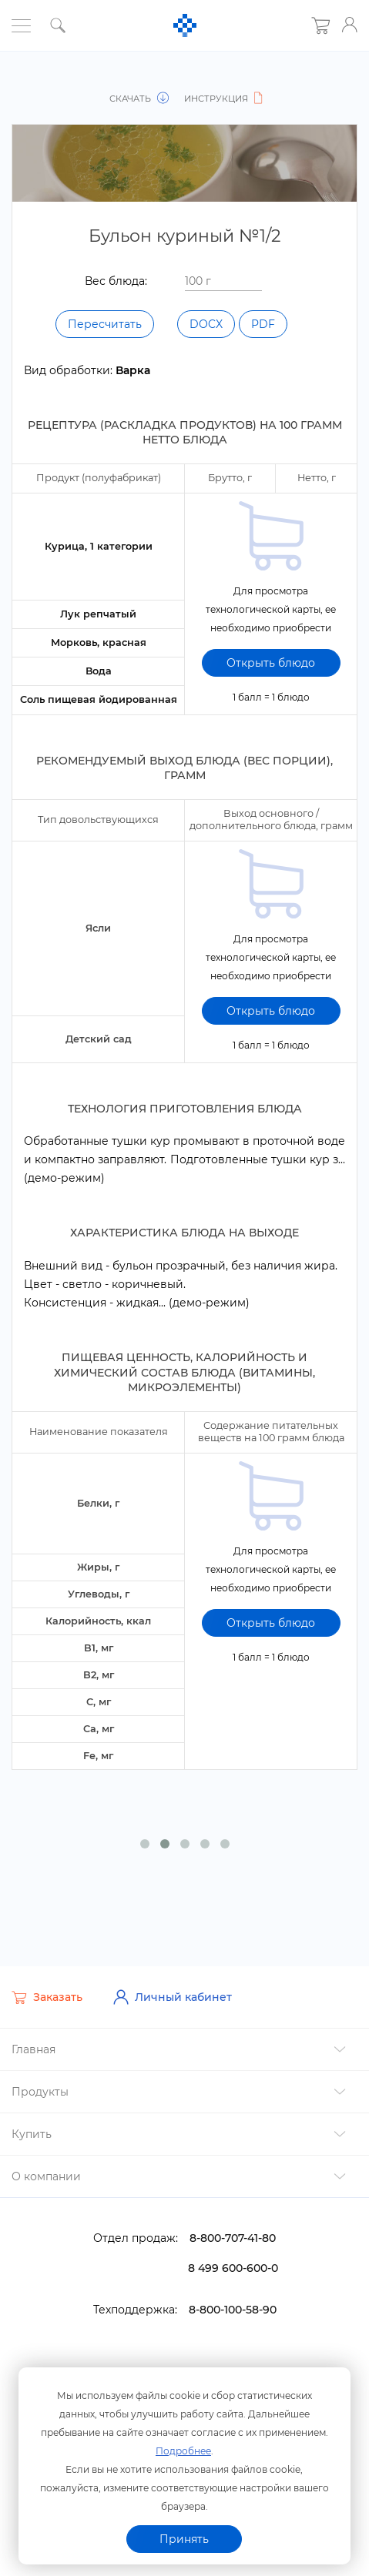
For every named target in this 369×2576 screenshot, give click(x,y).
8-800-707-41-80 (233, 2229)
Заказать (47, 1989)
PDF (263, 324)
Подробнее (183, 2448)
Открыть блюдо (270, 660)
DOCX (206, 324)
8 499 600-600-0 (233, 2260)
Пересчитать (105, 324)
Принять (184, 2539)
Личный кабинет (172, 1988)
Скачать (141, 99)
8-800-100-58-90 (233, 2301)
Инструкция (221, 99)
